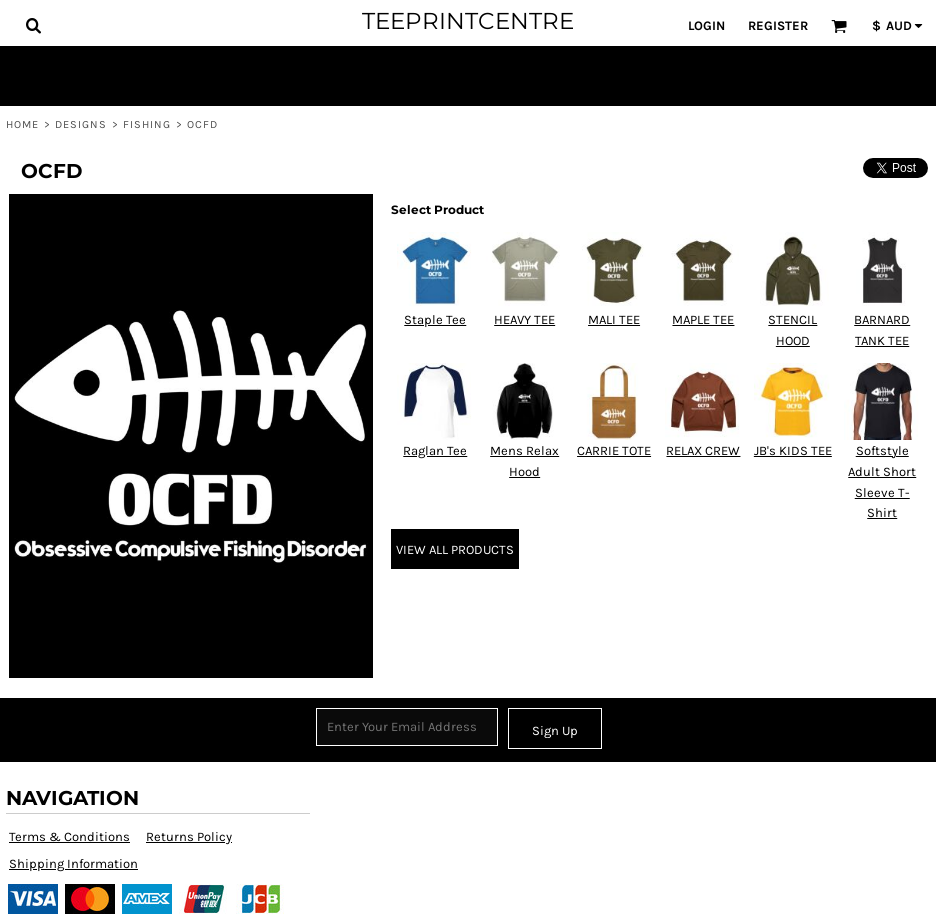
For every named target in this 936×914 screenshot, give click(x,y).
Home (22, 124)
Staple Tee (435, 319)
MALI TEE (614, 319)
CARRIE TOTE (614, 450)
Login (706, 25)
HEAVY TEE (524, 319)
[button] (33, 25)
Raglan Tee (435, 450)
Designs (81, 124)
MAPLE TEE (703, 319)
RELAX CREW (703, 450)
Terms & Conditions (69, 836)
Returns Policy (189, 836)
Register (778, 25)
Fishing (147, 124)
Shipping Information (73, 863)
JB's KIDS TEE (793, 450)
